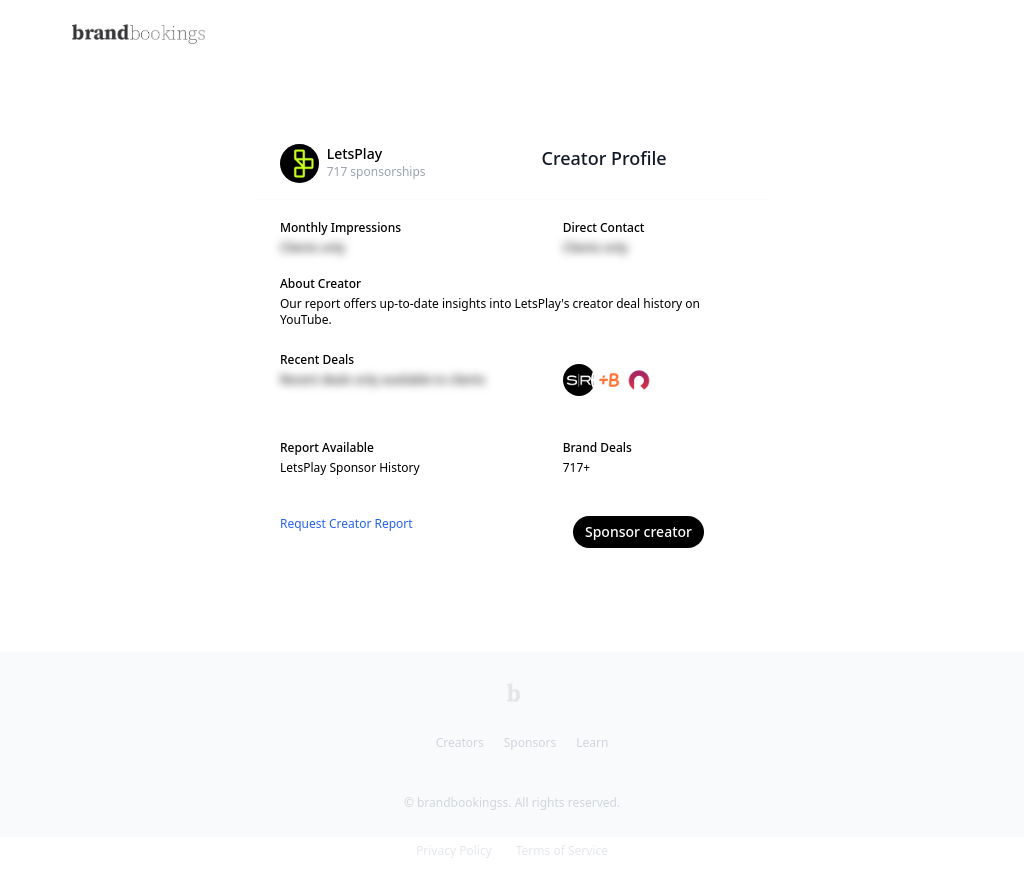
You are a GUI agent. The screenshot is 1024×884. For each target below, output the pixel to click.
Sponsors (530, 742)
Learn (592, 742)
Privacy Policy (454, 850)
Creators (460, 742)
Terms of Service (562, 850)
